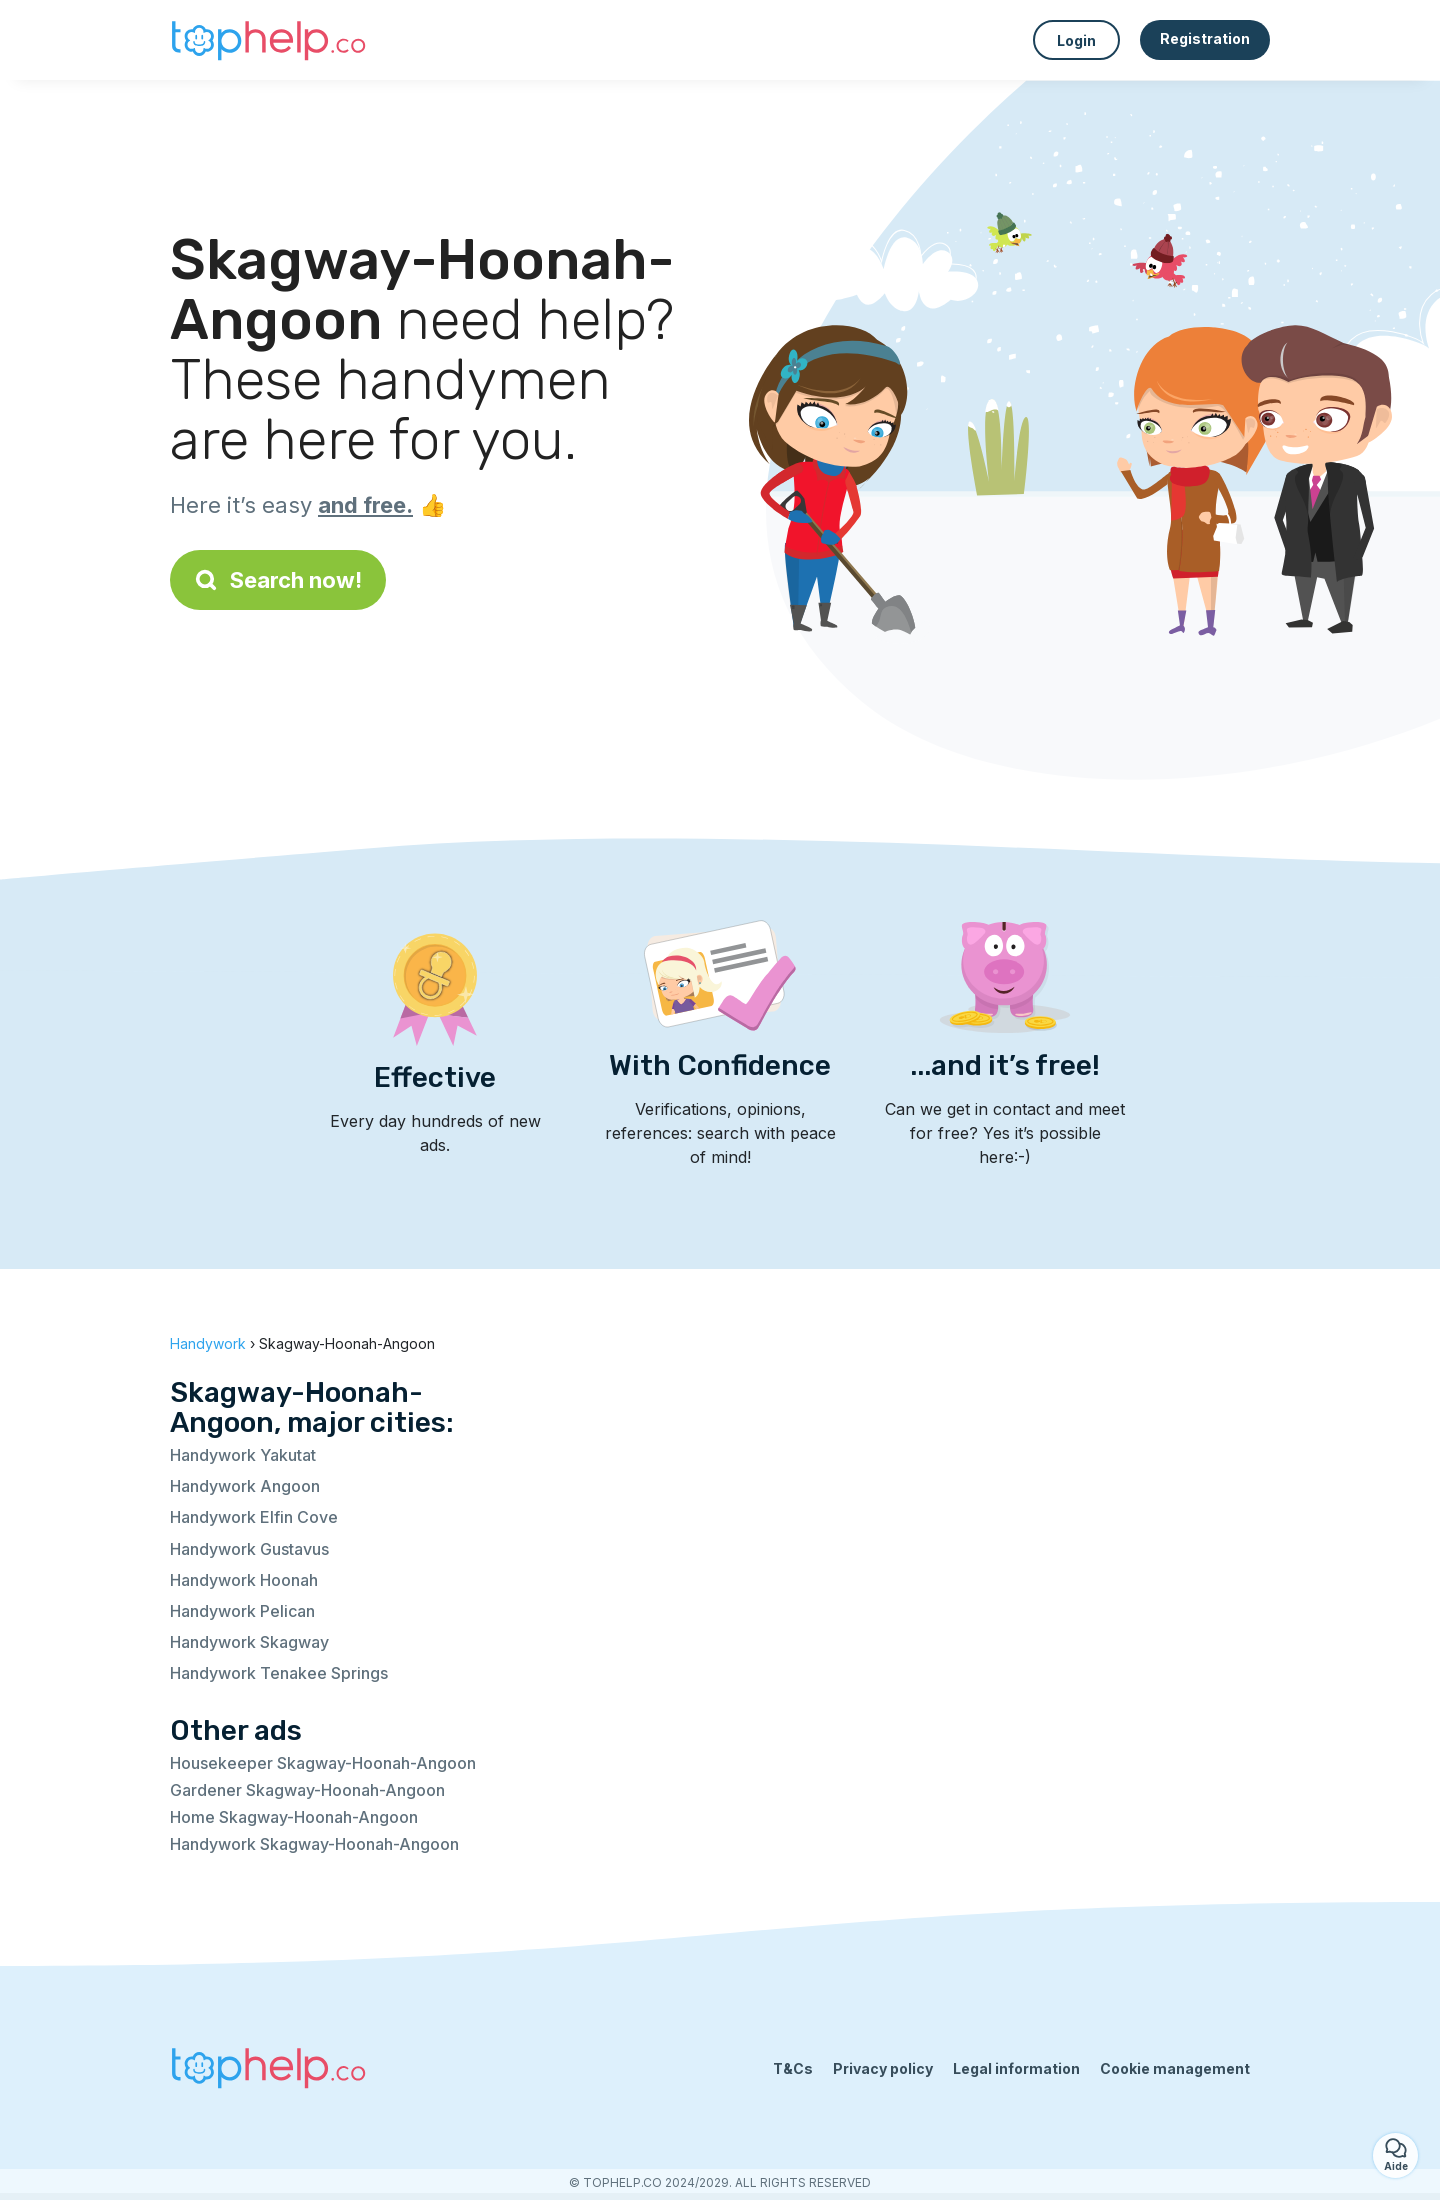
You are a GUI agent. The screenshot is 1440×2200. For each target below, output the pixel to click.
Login (1076, 40)
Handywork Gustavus (249, 1549)
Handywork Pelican (242, 1611)
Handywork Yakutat (243, 1455)
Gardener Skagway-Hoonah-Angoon (307, 1790)
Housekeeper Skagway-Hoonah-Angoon (323, 1763)
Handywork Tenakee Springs (279, 1673)
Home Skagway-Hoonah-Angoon (294, 1817)
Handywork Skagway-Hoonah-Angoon (314, 1844)
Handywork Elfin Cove (254, 1517)
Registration (1205, 38)
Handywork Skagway (249, 1642)
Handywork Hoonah (244, 1580)
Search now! (278, 580)
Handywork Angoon (245, 1486)
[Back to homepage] (270, 40)
